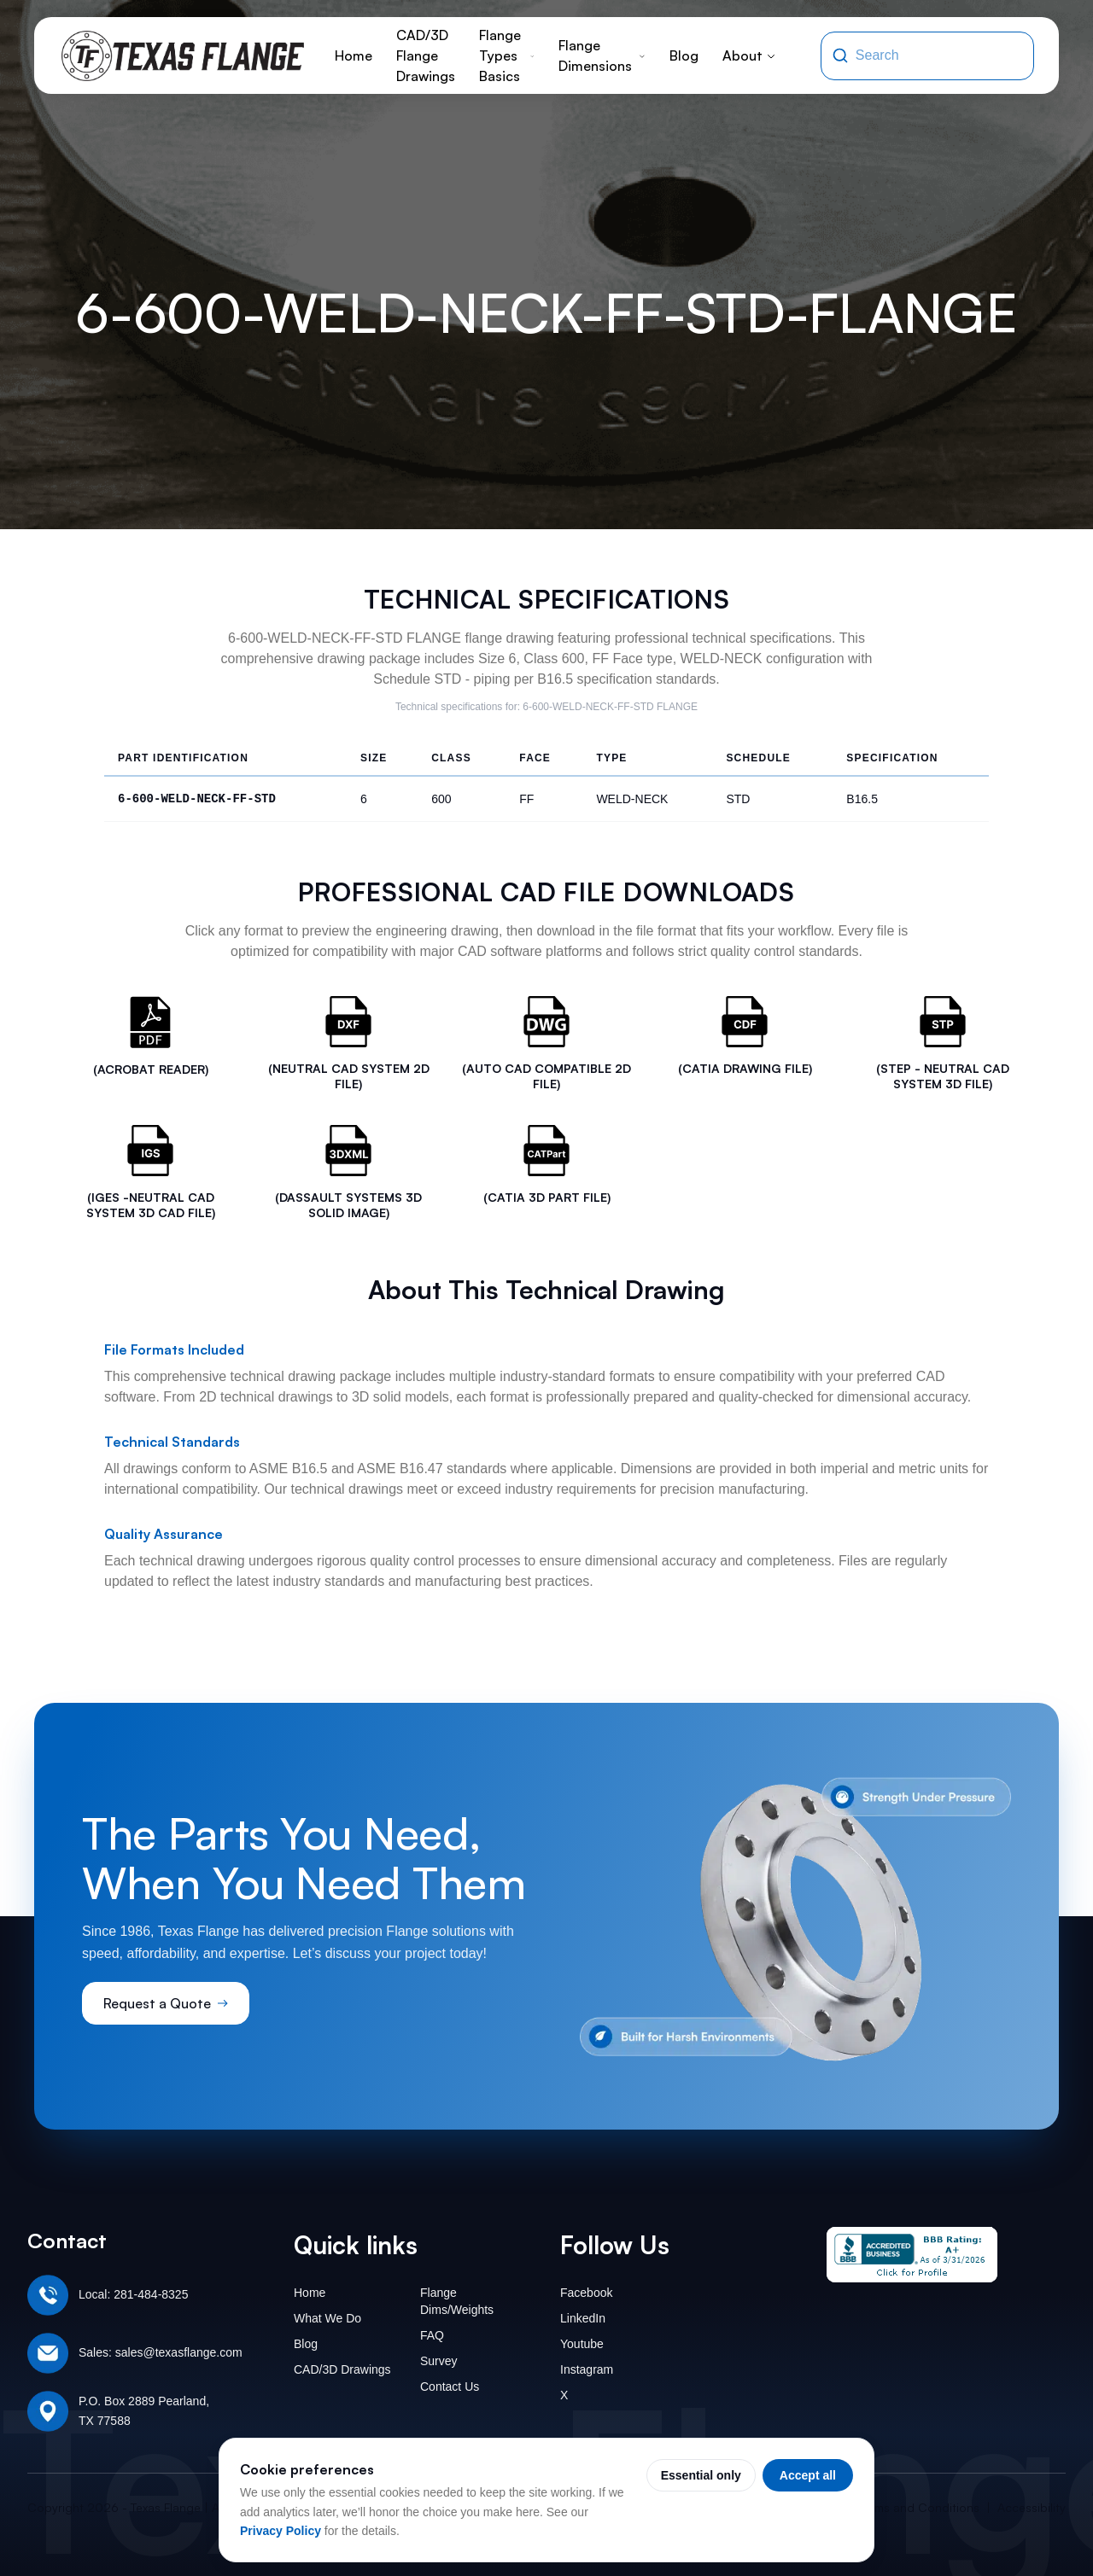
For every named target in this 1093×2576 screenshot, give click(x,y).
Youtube (582, 2344)
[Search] (840, 55)
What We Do (327, 2318)
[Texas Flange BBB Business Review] (912, 2254)
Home (353, 55)
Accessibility (1031, 2507)
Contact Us (449, 2386)
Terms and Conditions (918, 2507)
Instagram (586, 2369)
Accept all (808, 2475)
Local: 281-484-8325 (133, 2294)
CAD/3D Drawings (342, 2369)
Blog (683, 55)
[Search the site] (939, 55)
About (749, 55)
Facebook (586, 2292)
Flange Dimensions (602, 55)
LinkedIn (582, 2318)
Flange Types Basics (507, 55)
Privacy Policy (280, 2531)
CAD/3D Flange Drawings (425, 55)
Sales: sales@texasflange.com (161, 2352)
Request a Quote (165, 2003)
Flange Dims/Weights (457, 2301)
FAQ (432, 2335)
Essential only (701, 2475)
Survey (439, 2361)
